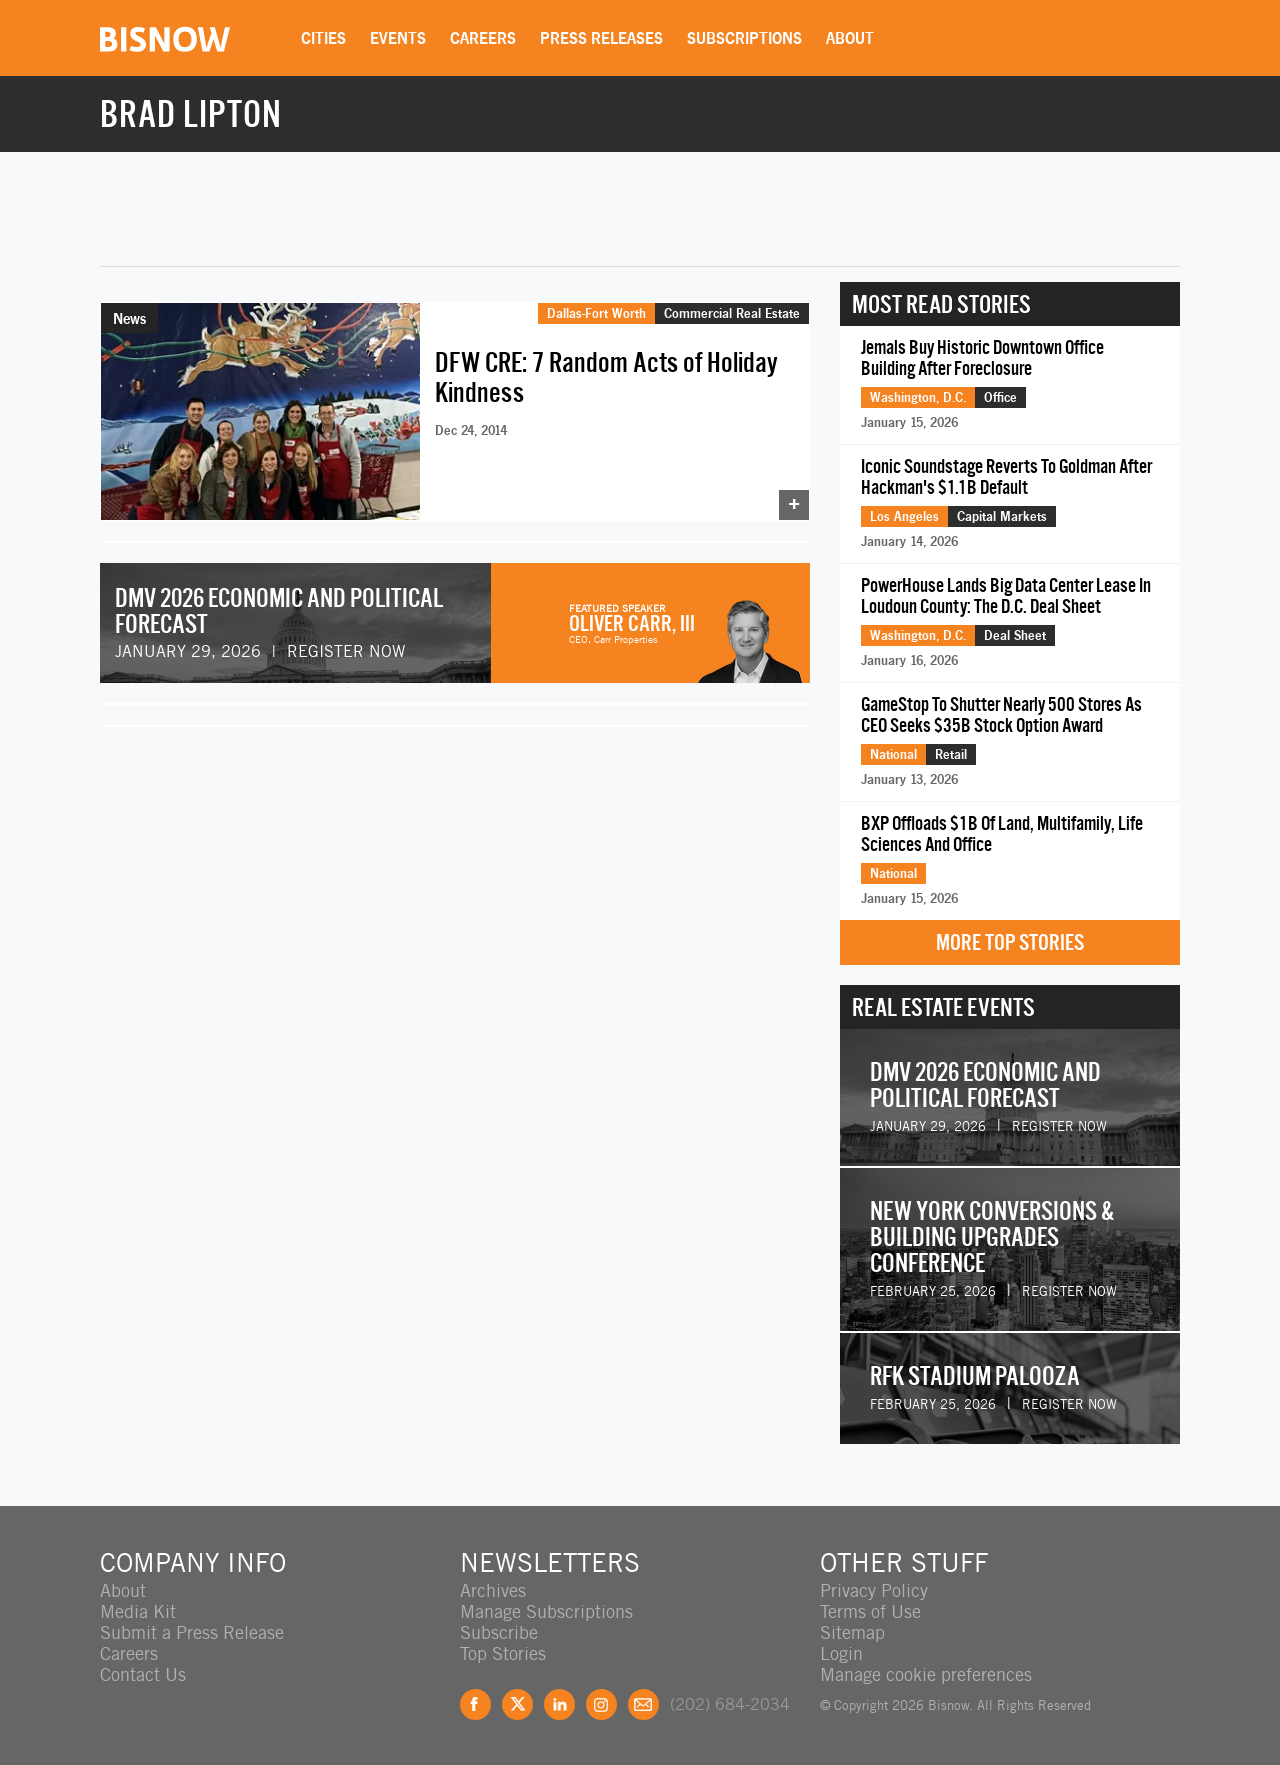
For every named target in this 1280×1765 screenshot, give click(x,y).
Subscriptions (744, 38)
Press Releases (601, 38)
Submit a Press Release (192, 1632)
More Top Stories (1010, 942)
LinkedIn (559, 1704)
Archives (493, 1590)
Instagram (601, 1704)
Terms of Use (870, 1611)
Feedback (643, 1704)
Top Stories (503, 1653)
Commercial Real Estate (732, 313)
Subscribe (499, 1632)
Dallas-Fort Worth (596, 313)
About (850, 38)
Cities (323, 38)
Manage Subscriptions (546, 1611)
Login (841, 1653)
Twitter (517, 1704)
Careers (483, 38)
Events (398, 38)
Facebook (475, 1704)
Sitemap (852, 1632)
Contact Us (143, 1674)
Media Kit (138, 1611)
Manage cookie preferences (926, 1674)
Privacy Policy (874, 1590)
